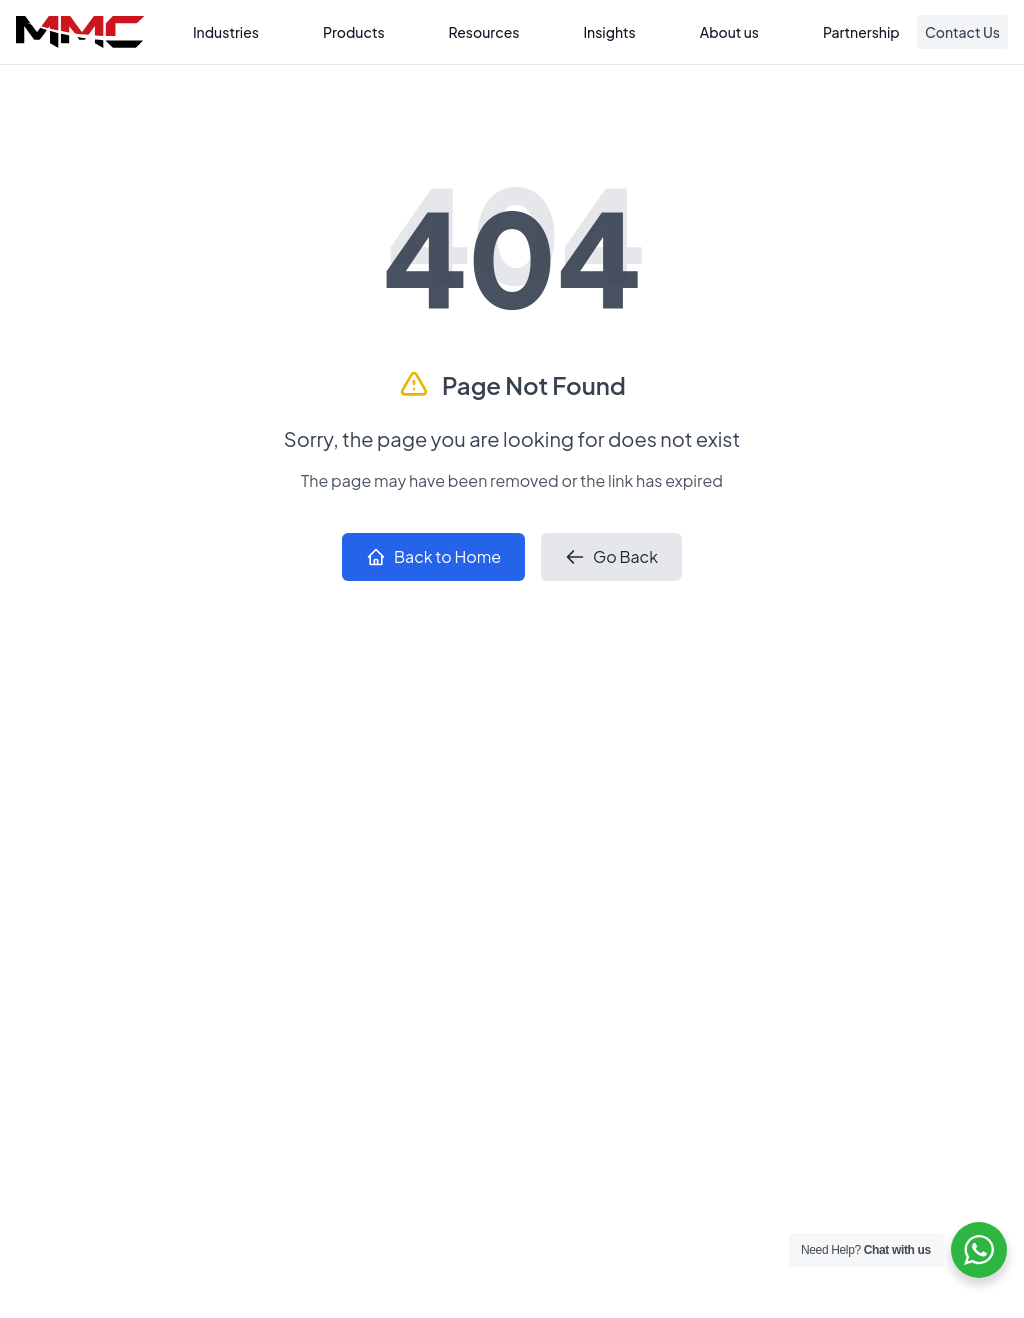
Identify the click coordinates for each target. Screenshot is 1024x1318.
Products (354, 32)
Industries (226, 32)
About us (729, 32)
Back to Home (433, 556)
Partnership (861, 32)
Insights (609, 32)
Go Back (611, 556)
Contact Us (962, 32)
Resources (484, 32)
